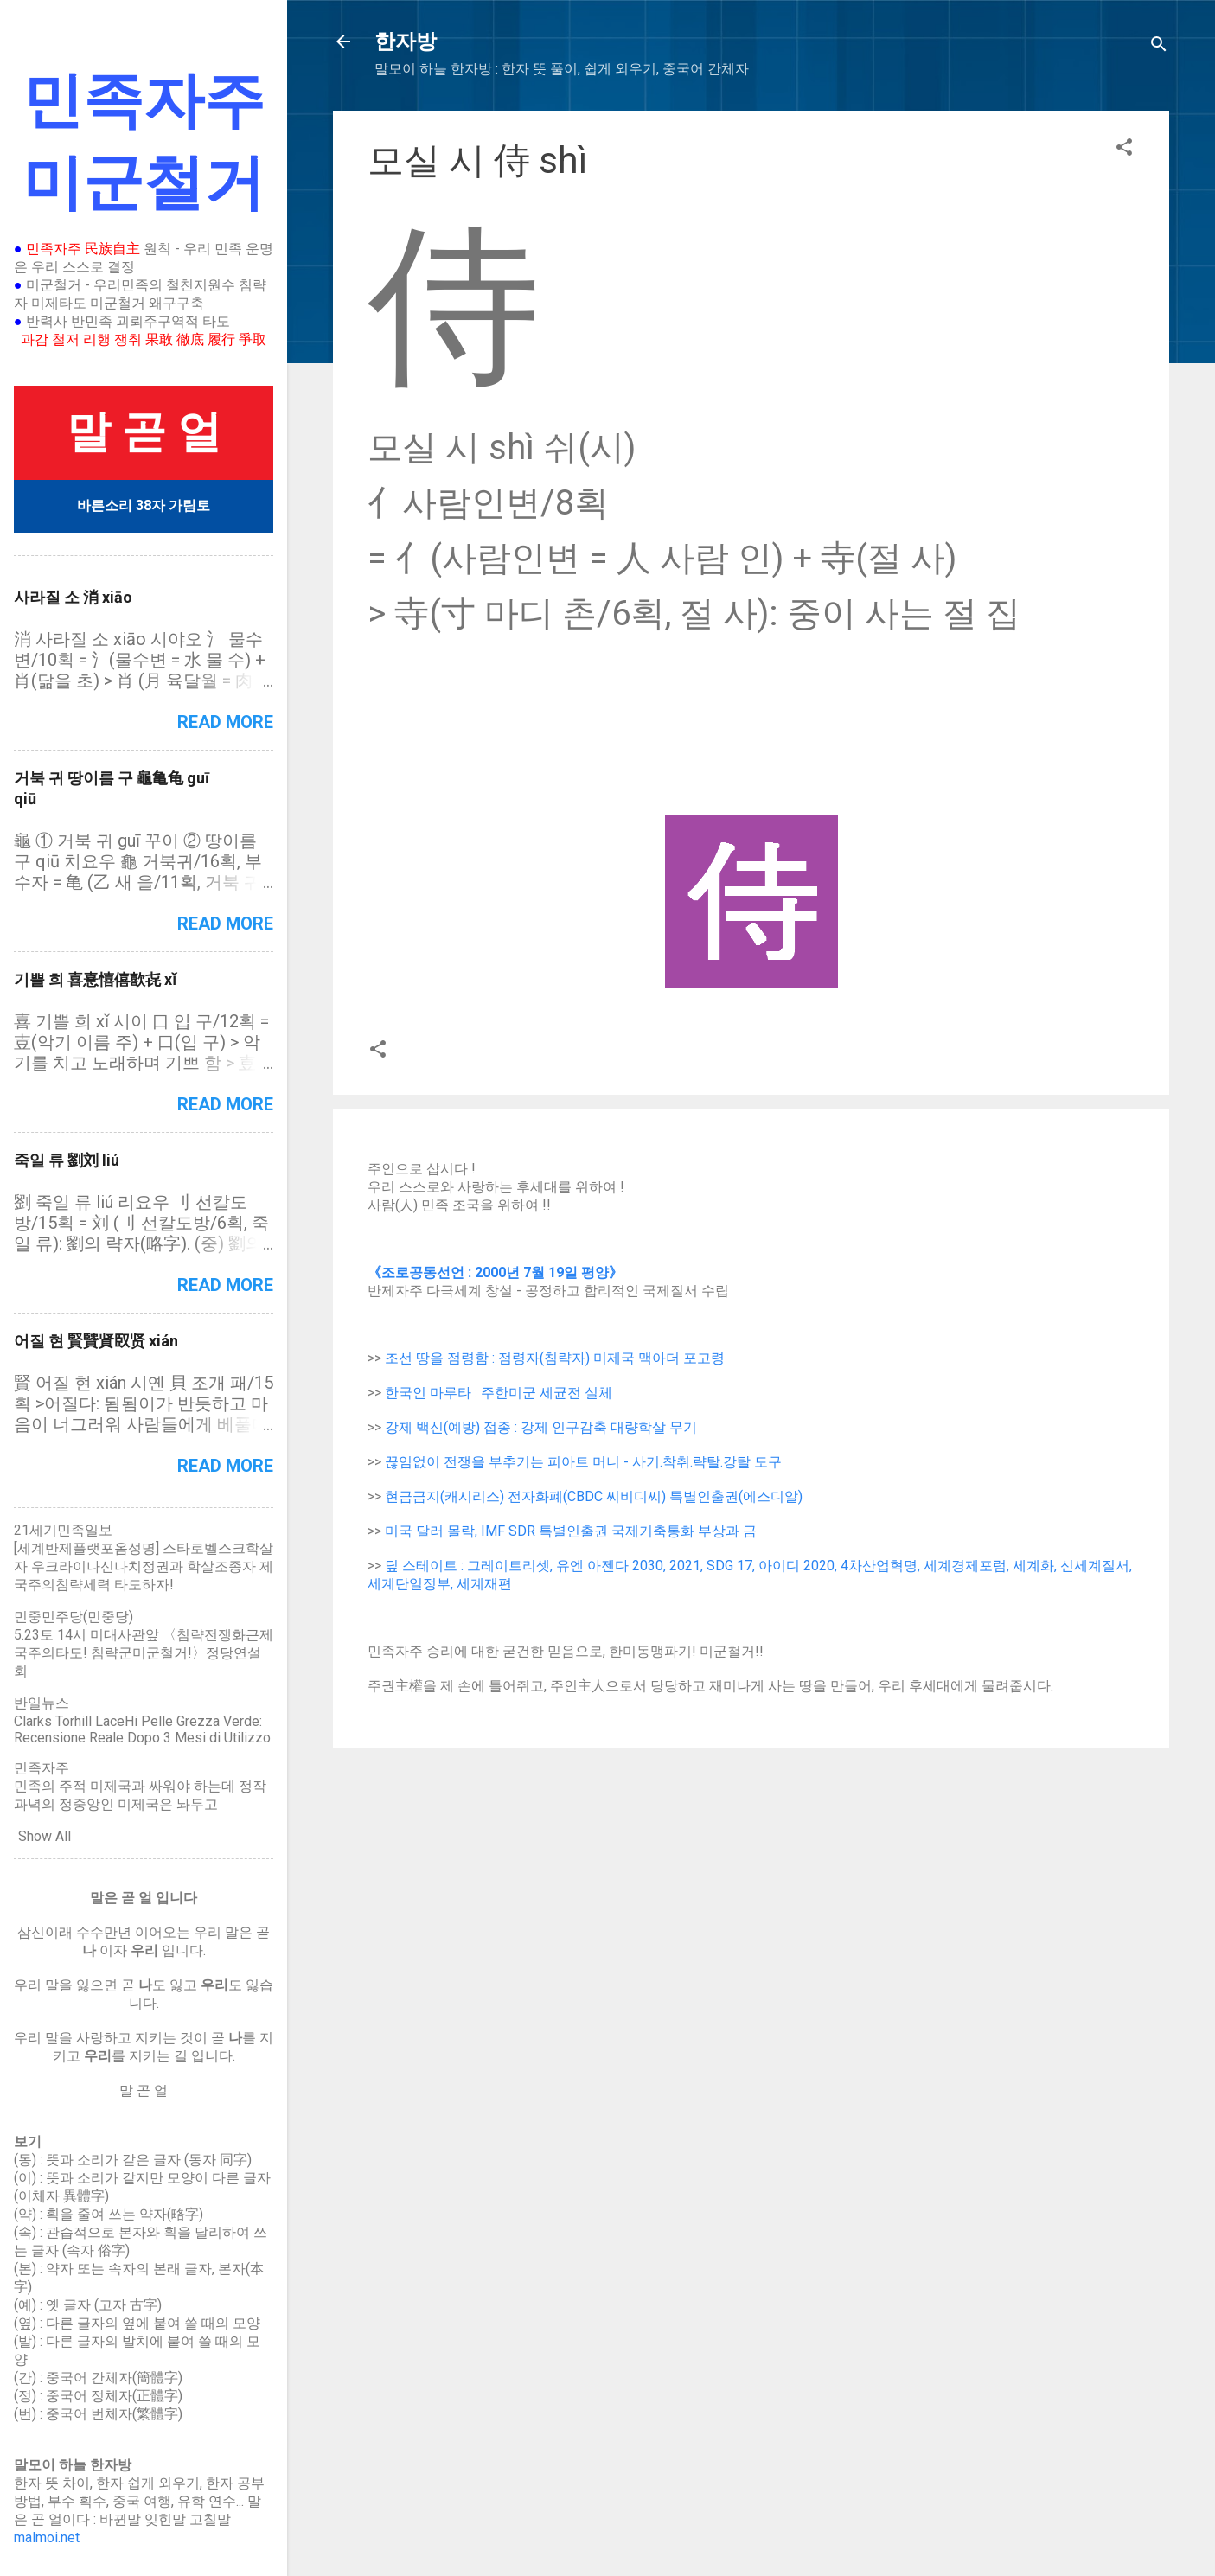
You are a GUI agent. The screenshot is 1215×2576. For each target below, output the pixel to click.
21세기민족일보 (63, 1530)
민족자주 (41, 1768)
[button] (1124, 150)
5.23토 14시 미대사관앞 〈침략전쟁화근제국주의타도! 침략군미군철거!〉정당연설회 (143, 1653)
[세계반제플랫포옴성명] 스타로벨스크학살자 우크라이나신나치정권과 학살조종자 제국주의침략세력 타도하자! (143, 1566)
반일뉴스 (41, 1703)
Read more (225, 722)
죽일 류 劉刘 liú (66, 1160)
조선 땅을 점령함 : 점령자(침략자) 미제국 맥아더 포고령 (555, 1358)
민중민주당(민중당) (73, 1616)
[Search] (1158, 47)
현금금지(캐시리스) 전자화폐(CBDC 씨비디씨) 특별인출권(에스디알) (594, 1496)
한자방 (405, 41)
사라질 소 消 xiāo (73, 597)
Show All (44, 1836)
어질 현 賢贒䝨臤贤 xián (96, 1341)
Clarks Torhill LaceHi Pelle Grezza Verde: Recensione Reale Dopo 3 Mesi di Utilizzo (142, 1729)
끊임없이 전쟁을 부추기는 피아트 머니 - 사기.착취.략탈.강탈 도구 (583, 1462)
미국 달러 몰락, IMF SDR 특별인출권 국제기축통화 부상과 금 (571, 1531)
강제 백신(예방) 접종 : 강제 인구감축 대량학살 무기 (541, 1427)
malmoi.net (47, 2537)
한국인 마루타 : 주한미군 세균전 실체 (498, 1392)
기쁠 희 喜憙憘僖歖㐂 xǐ (95, 979)
